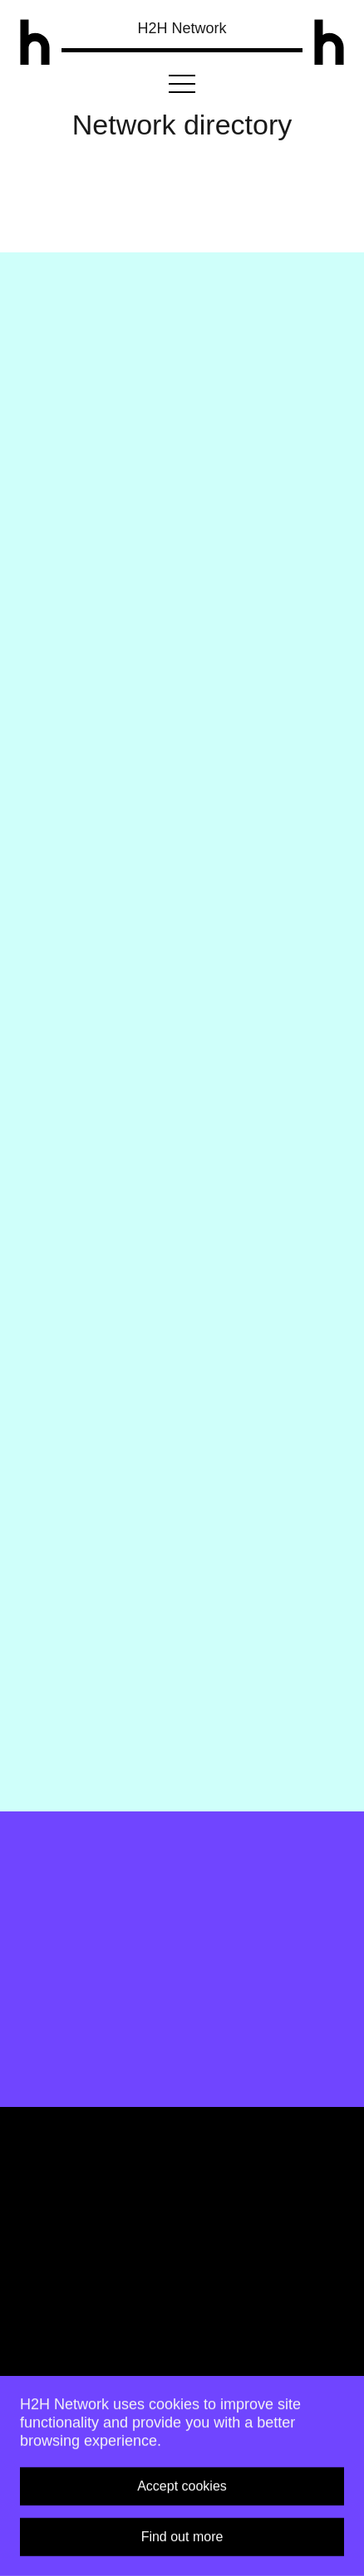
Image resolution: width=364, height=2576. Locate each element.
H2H (181, 28)
